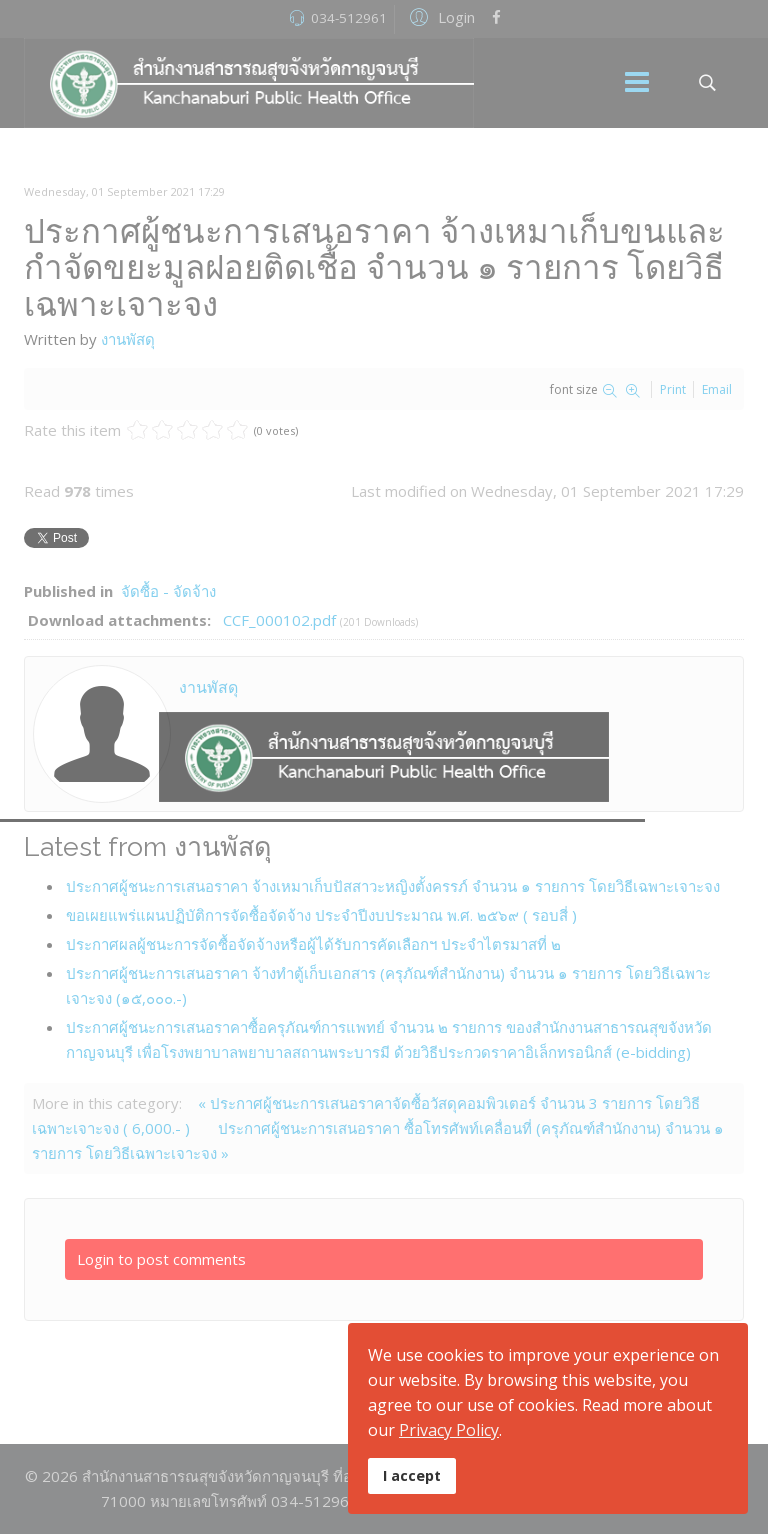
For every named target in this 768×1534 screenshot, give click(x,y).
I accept (412, 1475)
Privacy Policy (449, 1430)
